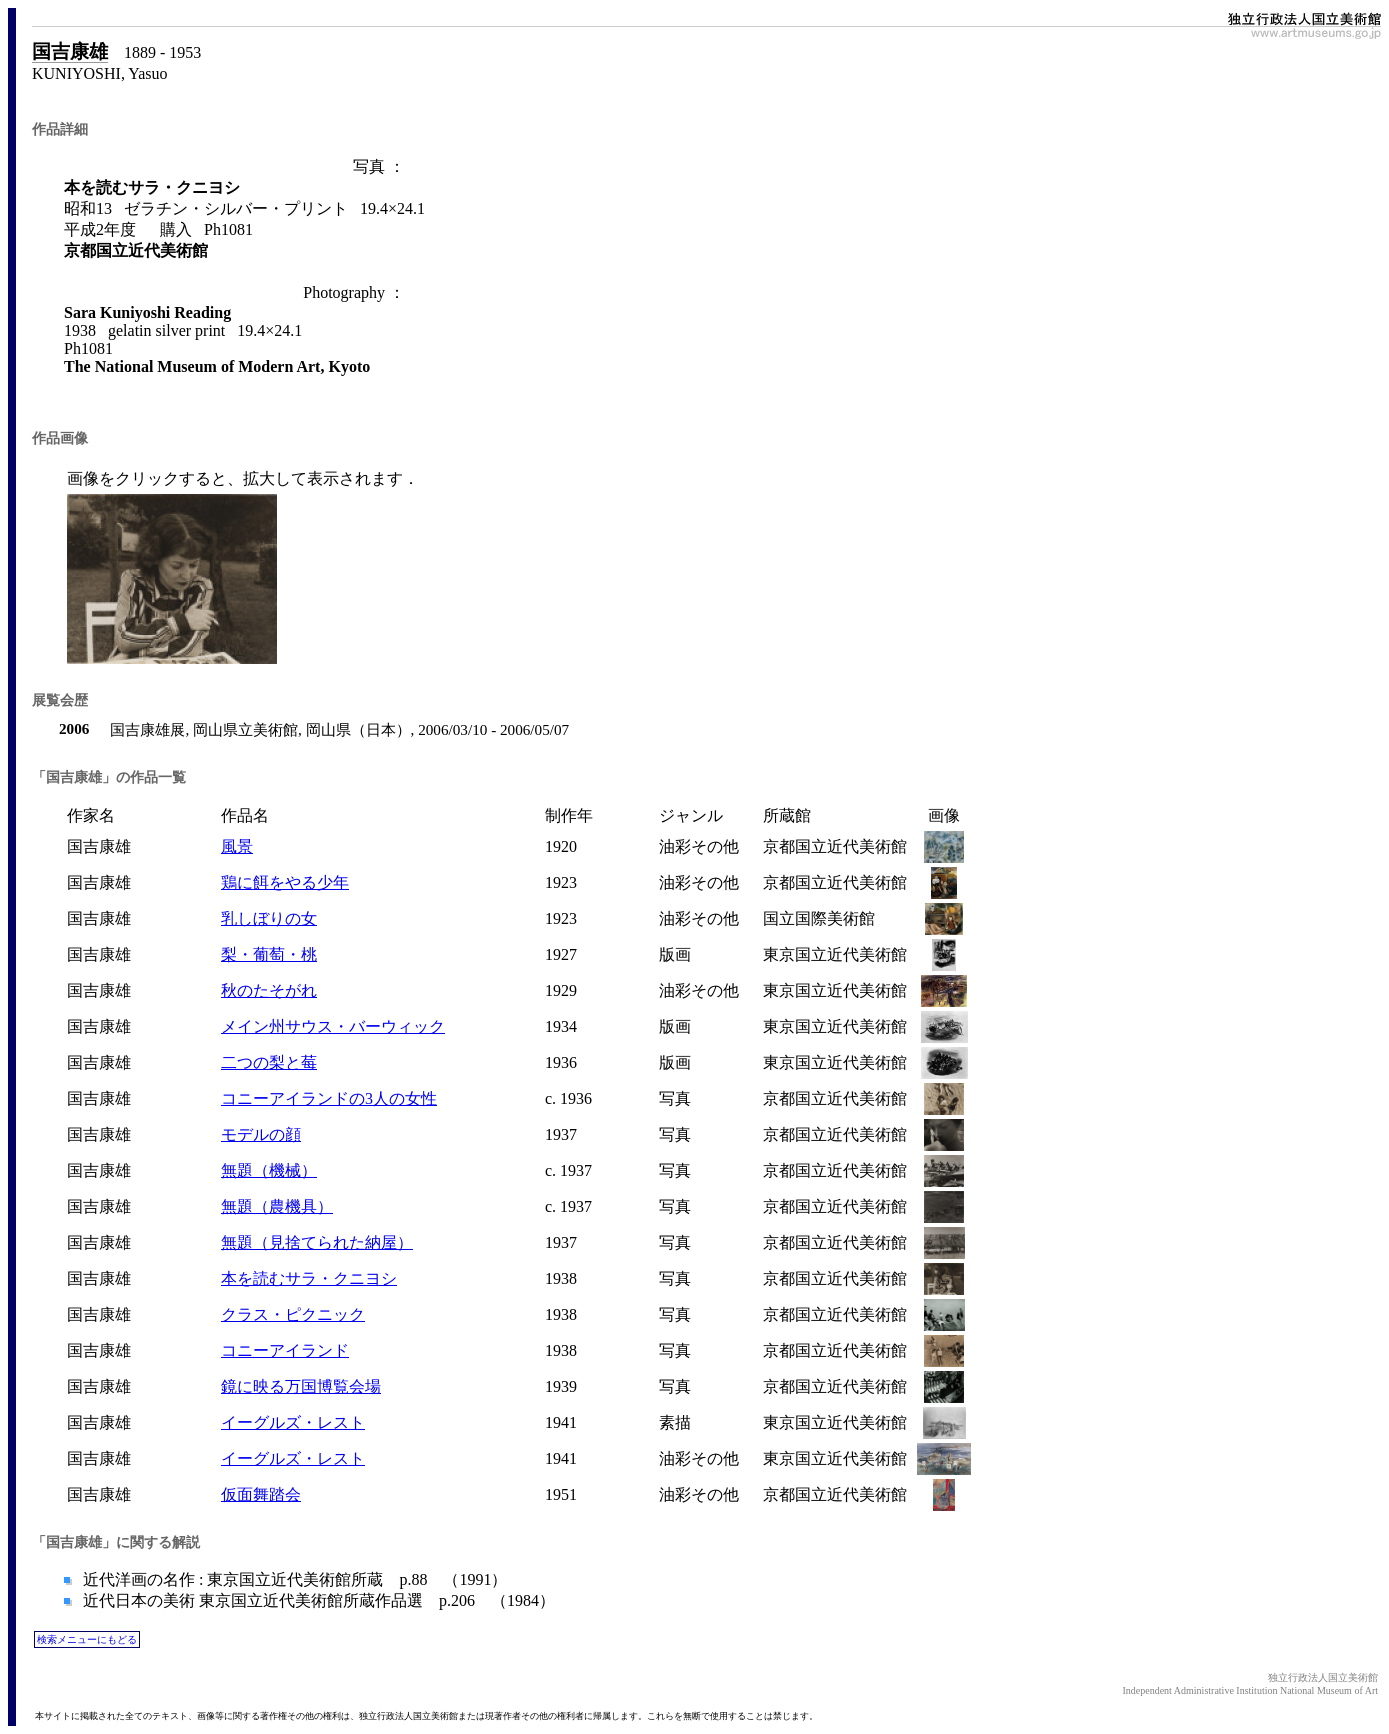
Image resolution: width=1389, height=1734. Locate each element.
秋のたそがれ (269, 990)
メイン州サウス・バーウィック (333, 1026)
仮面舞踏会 (261, 1494)
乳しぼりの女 (269, 918)
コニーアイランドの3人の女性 (329, 1098)
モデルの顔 (261, 1134)
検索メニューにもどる (87, 1639)
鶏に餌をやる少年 (285, 882)
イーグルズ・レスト (293, 1422)
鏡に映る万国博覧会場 (301, 1386)
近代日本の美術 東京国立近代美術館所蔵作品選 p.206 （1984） (317, 1600)
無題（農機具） (277, 1206)
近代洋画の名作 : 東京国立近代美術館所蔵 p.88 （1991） (293, 1579)
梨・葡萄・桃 (269, 954)
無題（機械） (269, 1170)
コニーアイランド (285, 1350)
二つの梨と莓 (269, 1062)
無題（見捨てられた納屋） (317, 1242)
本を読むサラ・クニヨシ (309, 1278)
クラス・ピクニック (293, 1314)
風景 (237, 846)
